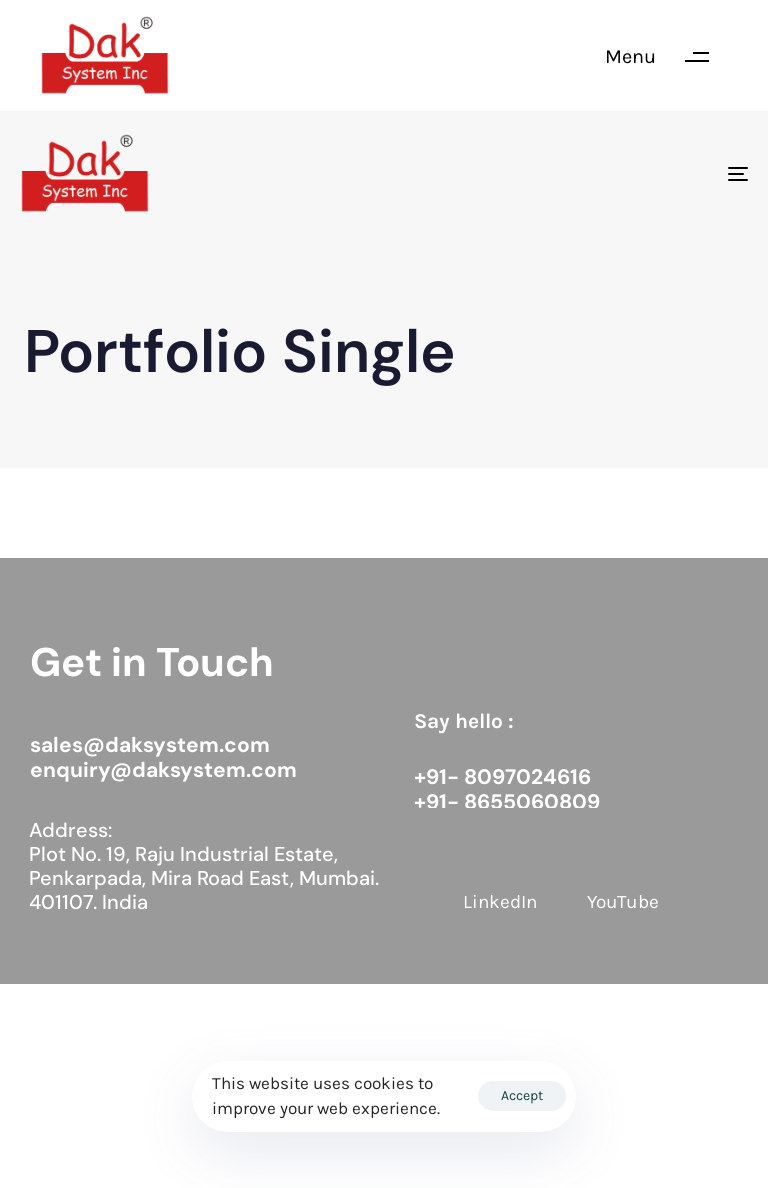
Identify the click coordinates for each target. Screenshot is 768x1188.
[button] (666, 57)
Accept (522, 1095)
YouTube (623, 902)
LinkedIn (500, 902)
